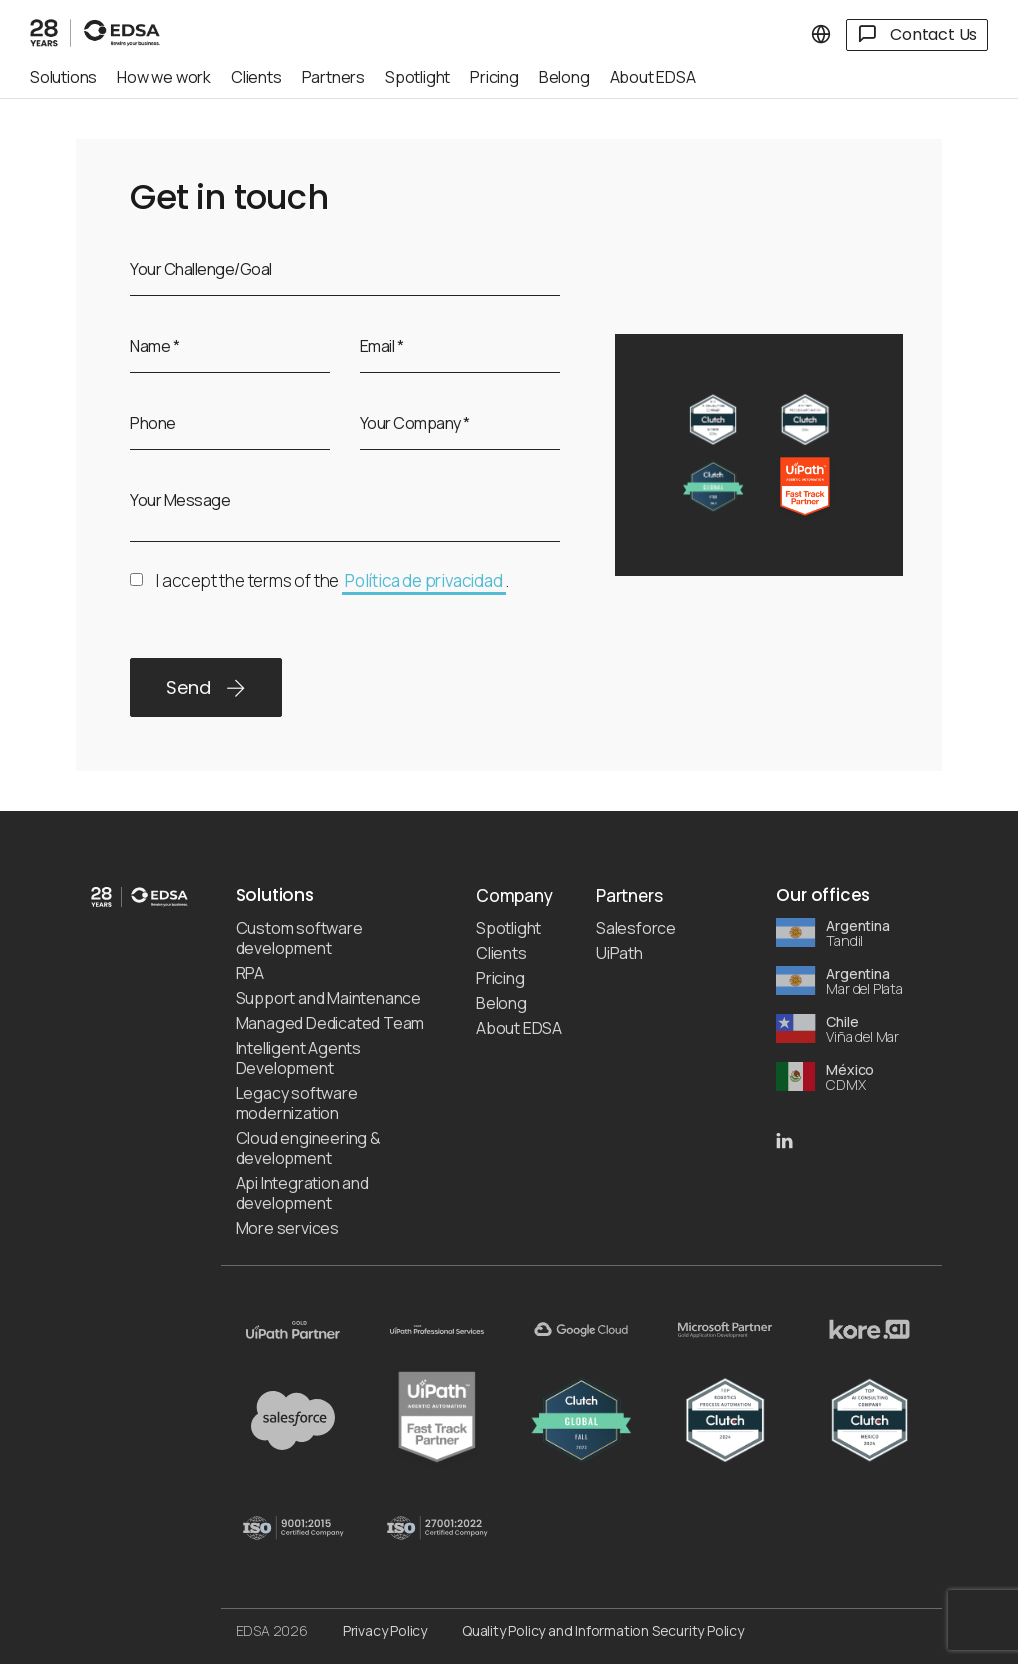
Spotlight (508, 928)
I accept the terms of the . (319, 593)
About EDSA (519, 1028)
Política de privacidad (424, 580)
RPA (250, 973)
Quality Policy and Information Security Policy (603, 1630)
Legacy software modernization (297, 1103)
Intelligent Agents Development (298, 1058)
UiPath (619, 953)
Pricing (500, 978)
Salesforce (636, 928)
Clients (501, 953)
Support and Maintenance (328, 998)
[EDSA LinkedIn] (784, 1139)
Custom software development (299, 938)
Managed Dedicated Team (330, 1023)
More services (287, 1228)
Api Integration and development (302, 1193)
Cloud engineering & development (308, 1148)
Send (206, 687)
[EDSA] (95, 27)
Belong (501, 1003)
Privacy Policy (385, 1630)
